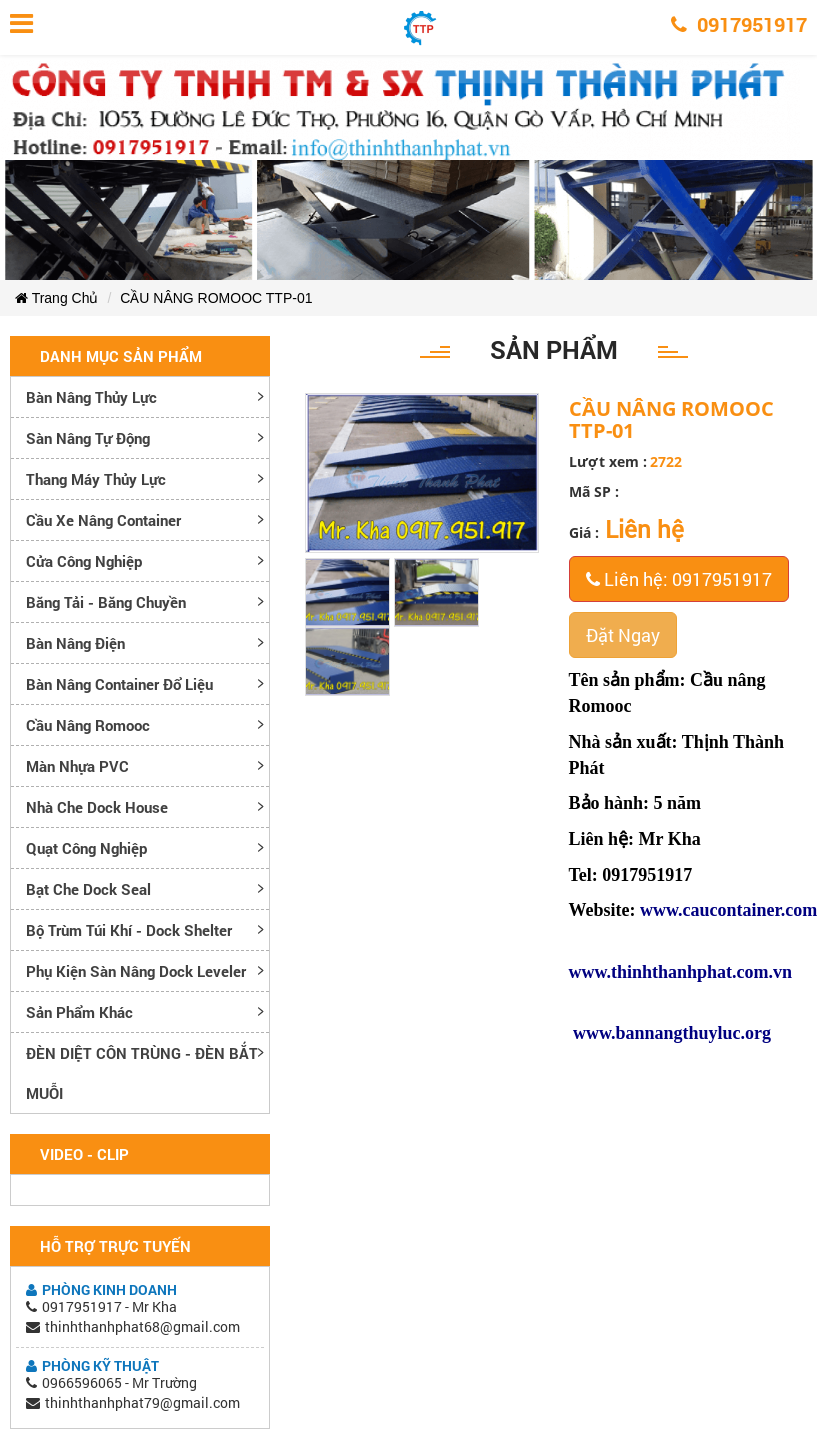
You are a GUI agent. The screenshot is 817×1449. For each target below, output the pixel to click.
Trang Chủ (56, 298)
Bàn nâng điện (75, 643)
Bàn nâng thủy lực (91, 397)
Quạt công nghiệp (86, 848)
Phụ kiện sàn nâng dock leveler (136, 971)
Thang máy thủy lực (96, 479)
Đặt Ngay (623, 635)
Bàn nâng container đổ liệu (119, 684)
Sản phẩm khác (79, 1012)
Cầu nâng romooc (88, 725)
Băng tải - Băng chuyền (106, 602)
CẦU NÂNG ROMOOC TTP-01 (216, 298)
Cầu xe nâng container (103, 520)
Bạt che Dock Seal (88, 889)
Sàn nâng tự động (88, 438)
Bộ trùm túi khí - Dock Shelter (129, 930)
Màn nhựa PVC (77, 766)
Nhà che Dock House (97, 807)
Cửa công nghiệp (84, 561)
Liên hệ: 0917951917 (679, 579)
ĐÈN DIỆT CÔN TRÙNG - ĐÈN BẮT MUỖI (142, 1073)
